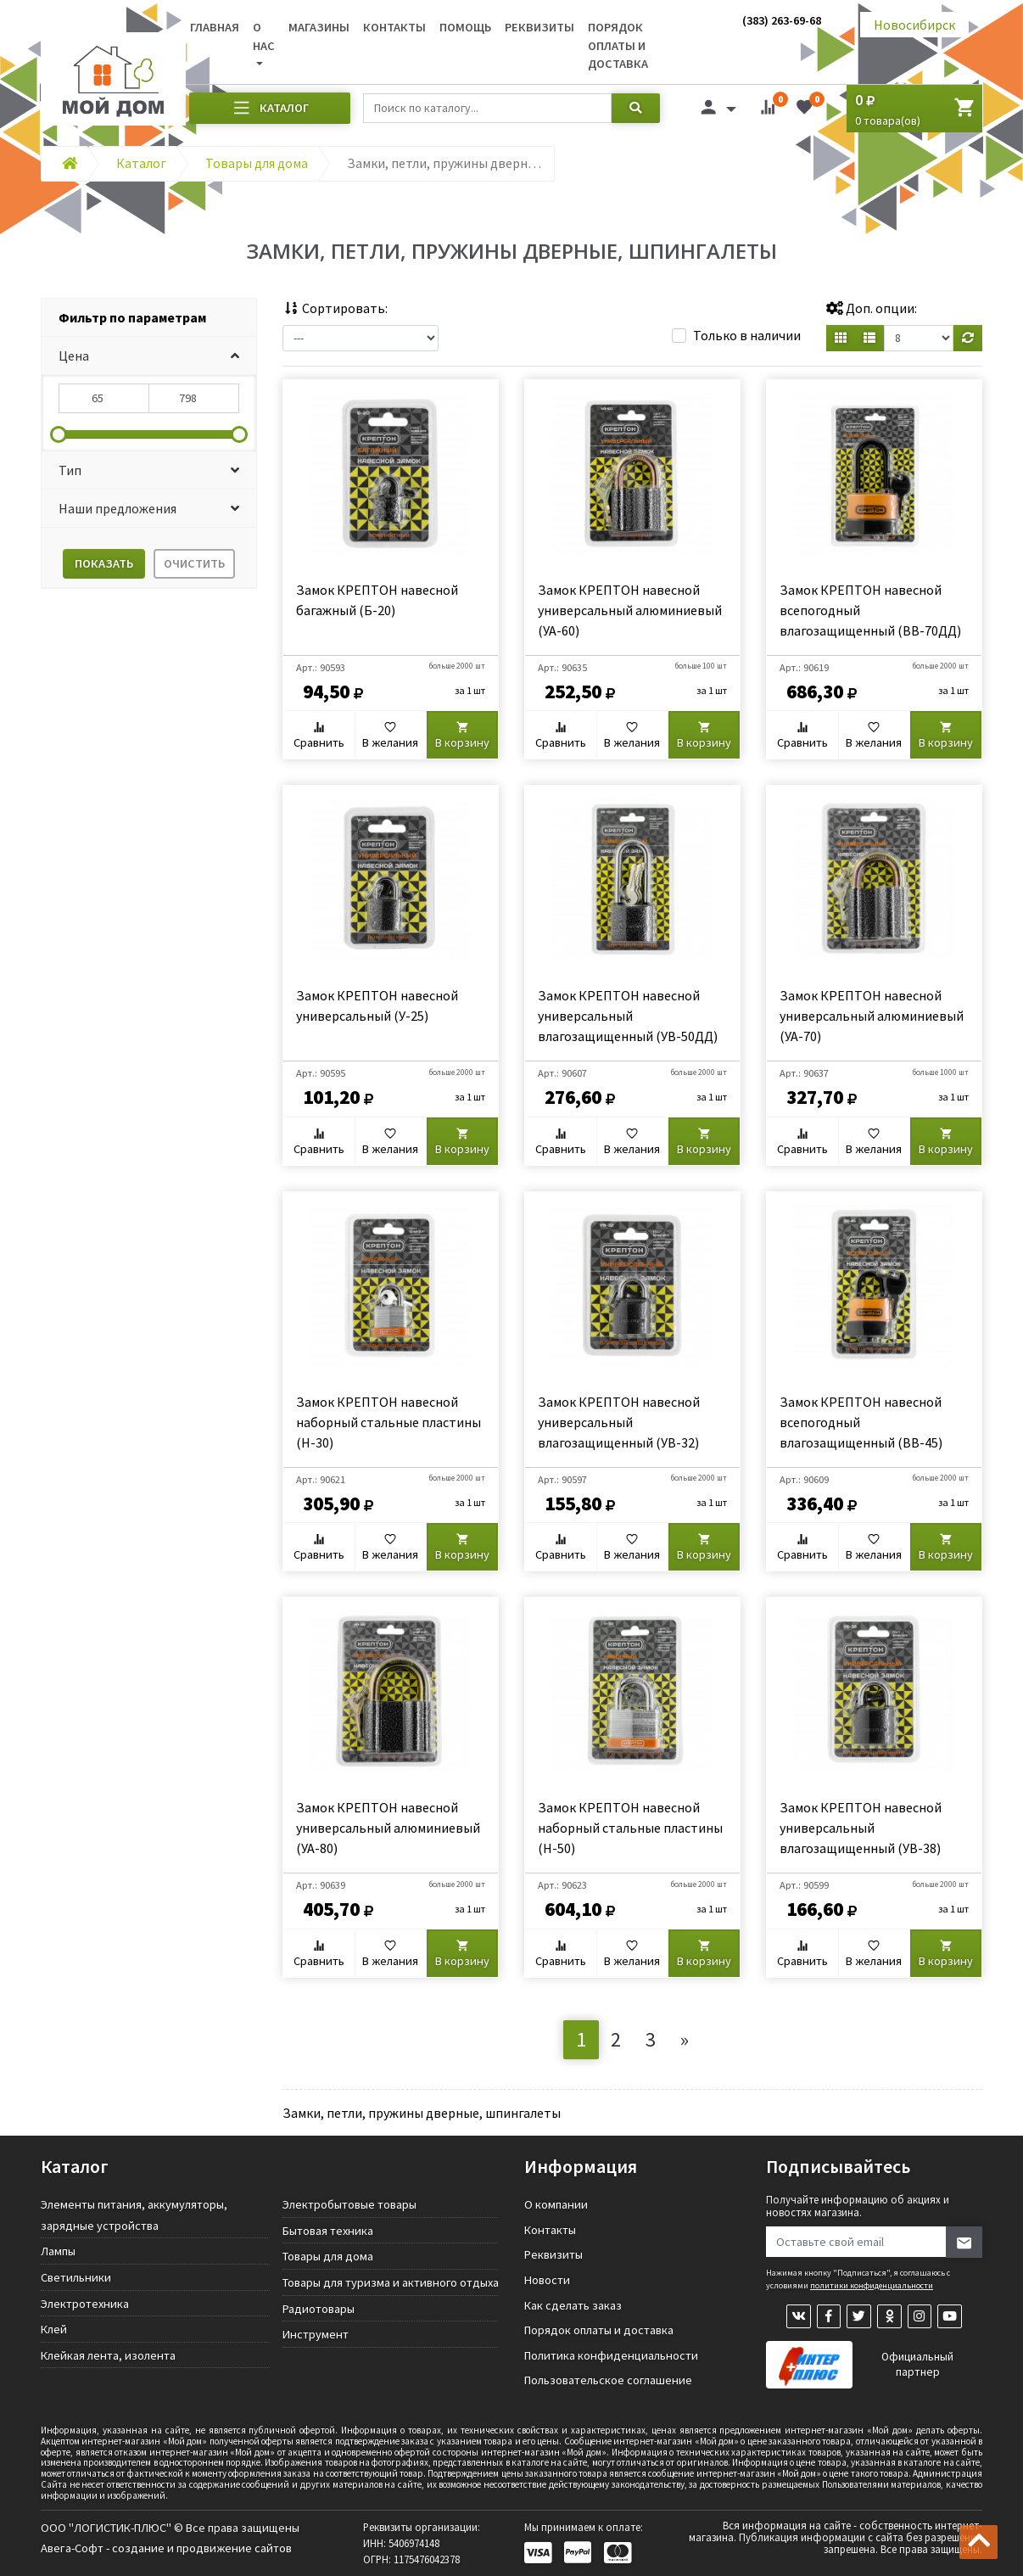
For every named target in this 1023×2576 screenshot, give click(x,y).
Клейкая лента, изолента (108, 2355)
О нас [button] (264, 36)
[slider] (58, 434)
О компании (556, 2204)
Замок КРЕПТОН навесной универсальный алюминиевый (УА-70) (872, 1015)
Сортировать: (335, 308)
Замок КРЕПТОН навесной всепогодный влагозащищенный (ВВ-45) (861, 1422)
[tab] (149, 318)
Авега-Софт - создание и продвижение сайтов (166, 2548)
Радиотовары (318, 2308)
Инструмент (315, 2334)
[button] (149, 356)
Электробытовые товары (349, 2204)
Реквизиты (539, 27)
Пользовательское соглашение (608, 2380)
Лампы (58, 2251)
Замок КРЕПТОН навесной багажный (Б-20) (377, 600)
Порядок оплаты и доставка (618, 45)
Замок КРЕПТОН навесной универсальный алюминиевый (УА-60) (630, 610)
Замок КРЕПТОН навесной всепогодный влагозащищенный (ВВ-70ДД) (870, 610)
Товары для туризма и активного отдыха (390, 2282)
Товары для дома (327, 2256)
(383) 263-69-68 (781, 20)
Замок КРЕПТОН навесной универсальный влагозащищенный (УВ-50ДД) (628, 1015)
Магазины (318, 27)
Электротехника (85, 2303)
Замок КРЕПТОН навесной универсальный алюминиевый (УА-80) (388, 1827)
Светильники (76, 2277)
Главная (214, 27)
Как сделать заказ (573, 2305)
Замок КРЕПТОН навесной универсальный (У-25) (377, 1005)
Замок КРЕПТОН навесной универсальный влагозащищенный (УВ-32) (619, 1422)
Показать (104, 563)
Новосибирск (914, 24)
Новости (547, 2280)
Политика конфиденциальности (611, 2355)
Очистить (194, 563)
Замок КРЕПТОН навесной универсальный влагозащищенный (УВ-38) (861, 1827)
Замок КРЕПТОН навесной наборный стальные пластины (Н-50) (630, 1827)
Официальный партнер (917, 2366)
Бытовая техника (327, 2230)
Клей (54, 2329)
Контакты (394, 27)
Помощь (465, 27)
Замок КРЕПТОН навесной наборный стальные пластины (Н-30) (388, 1422)
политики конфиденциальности (871, 2285)
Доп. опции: (871, 308)
